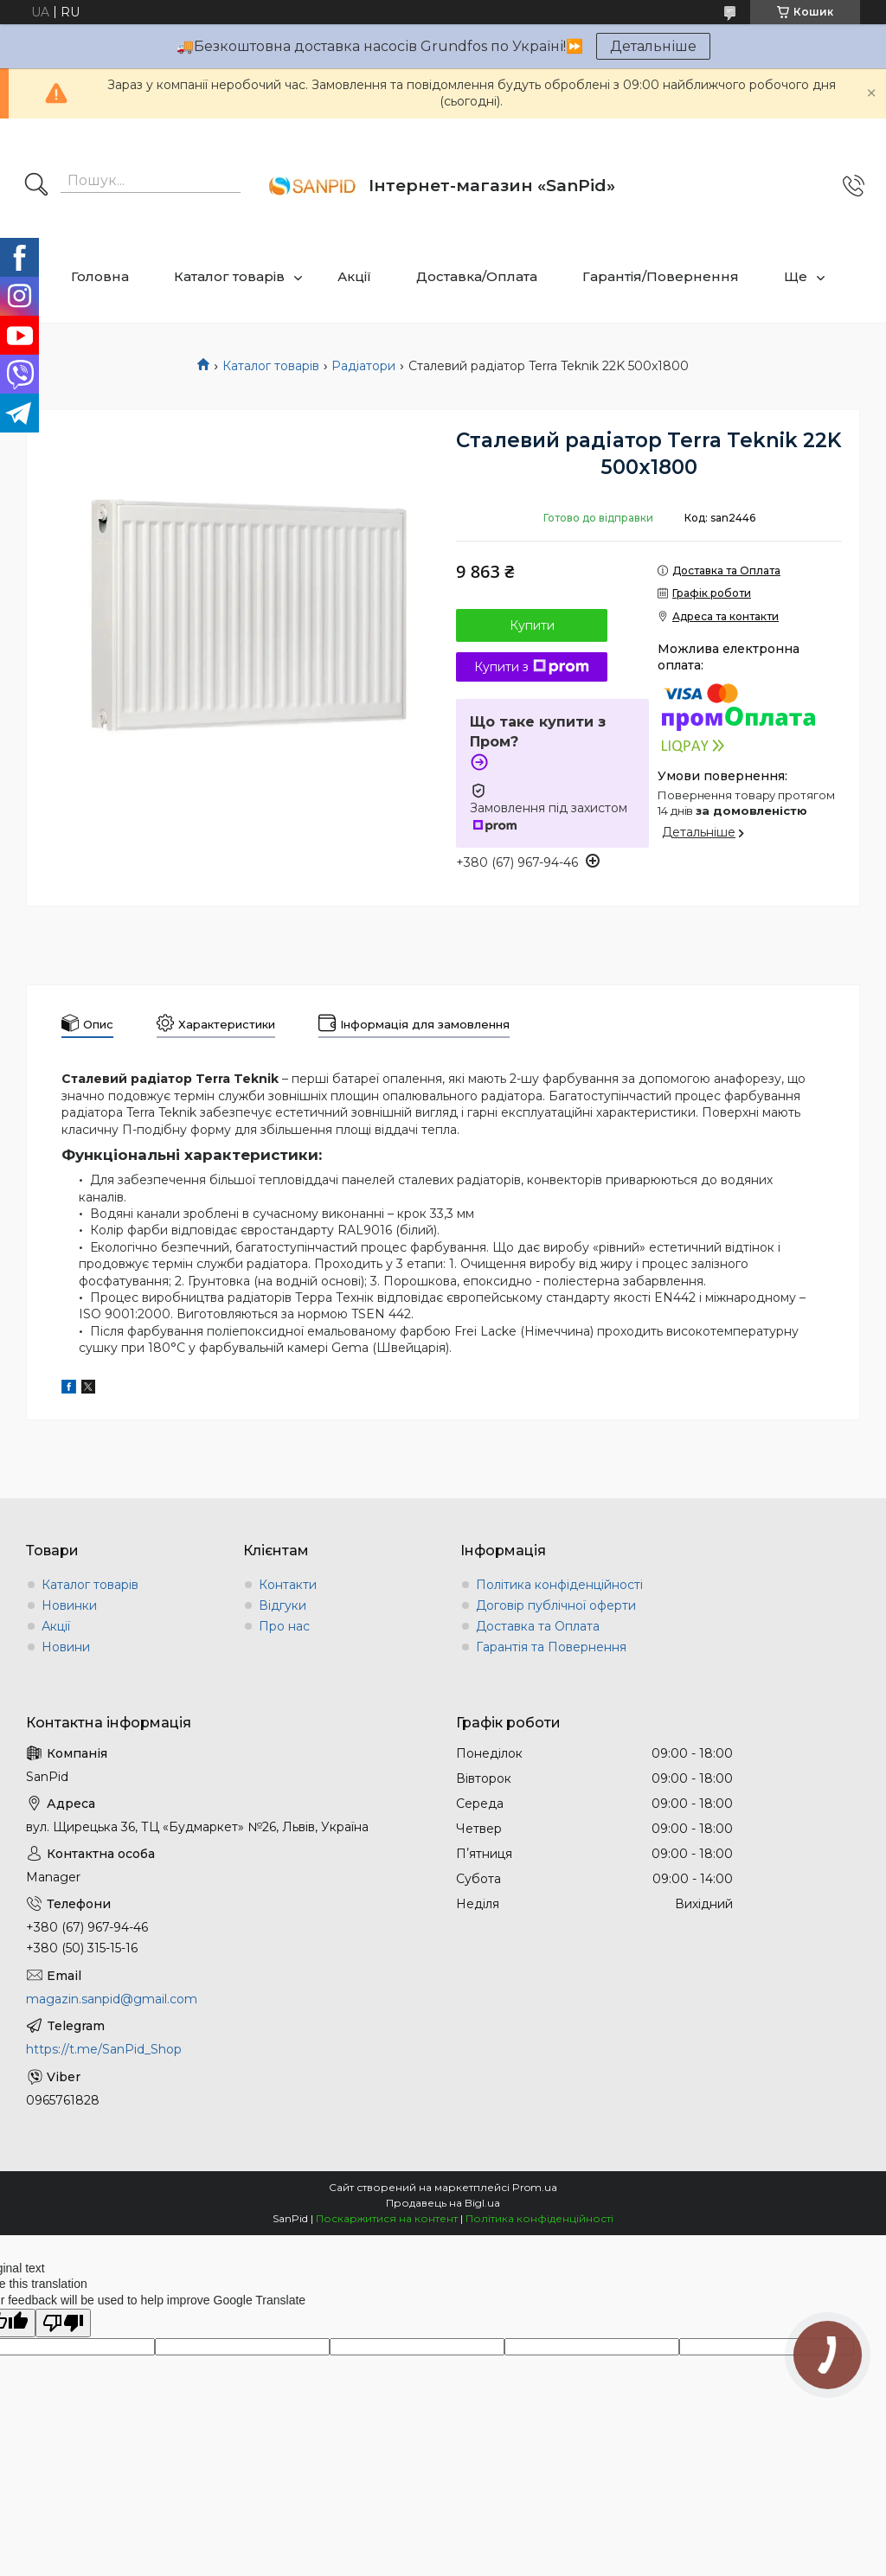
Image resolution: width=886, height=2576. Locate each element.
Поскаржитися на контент (387, 2218)
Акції (354, 276)
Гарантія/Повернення (660, 276)
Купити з (531, 667)
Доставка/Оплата (476, 276)
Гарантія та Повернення (551, 1647)
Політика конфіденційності (559, 1584)
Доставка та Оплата (538, 1626)
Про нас (284, 1626)
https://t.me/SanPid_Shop (104, 2049)
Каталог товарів (229, 276)
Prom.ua (534, 2187)
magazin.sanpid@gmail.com (111, 1999)
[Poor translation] (63, 2323)
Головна (100, 276)
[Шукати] (36, 186)
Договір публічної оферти (556, 1605)
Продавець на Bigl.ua (443, 2202)
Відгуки (282, 1605)
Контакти (288, 1584)
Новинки (69, 1605)
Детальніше (653, 46)
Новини (66, 1647)
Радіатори (363, 366)
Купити (532, 625)
